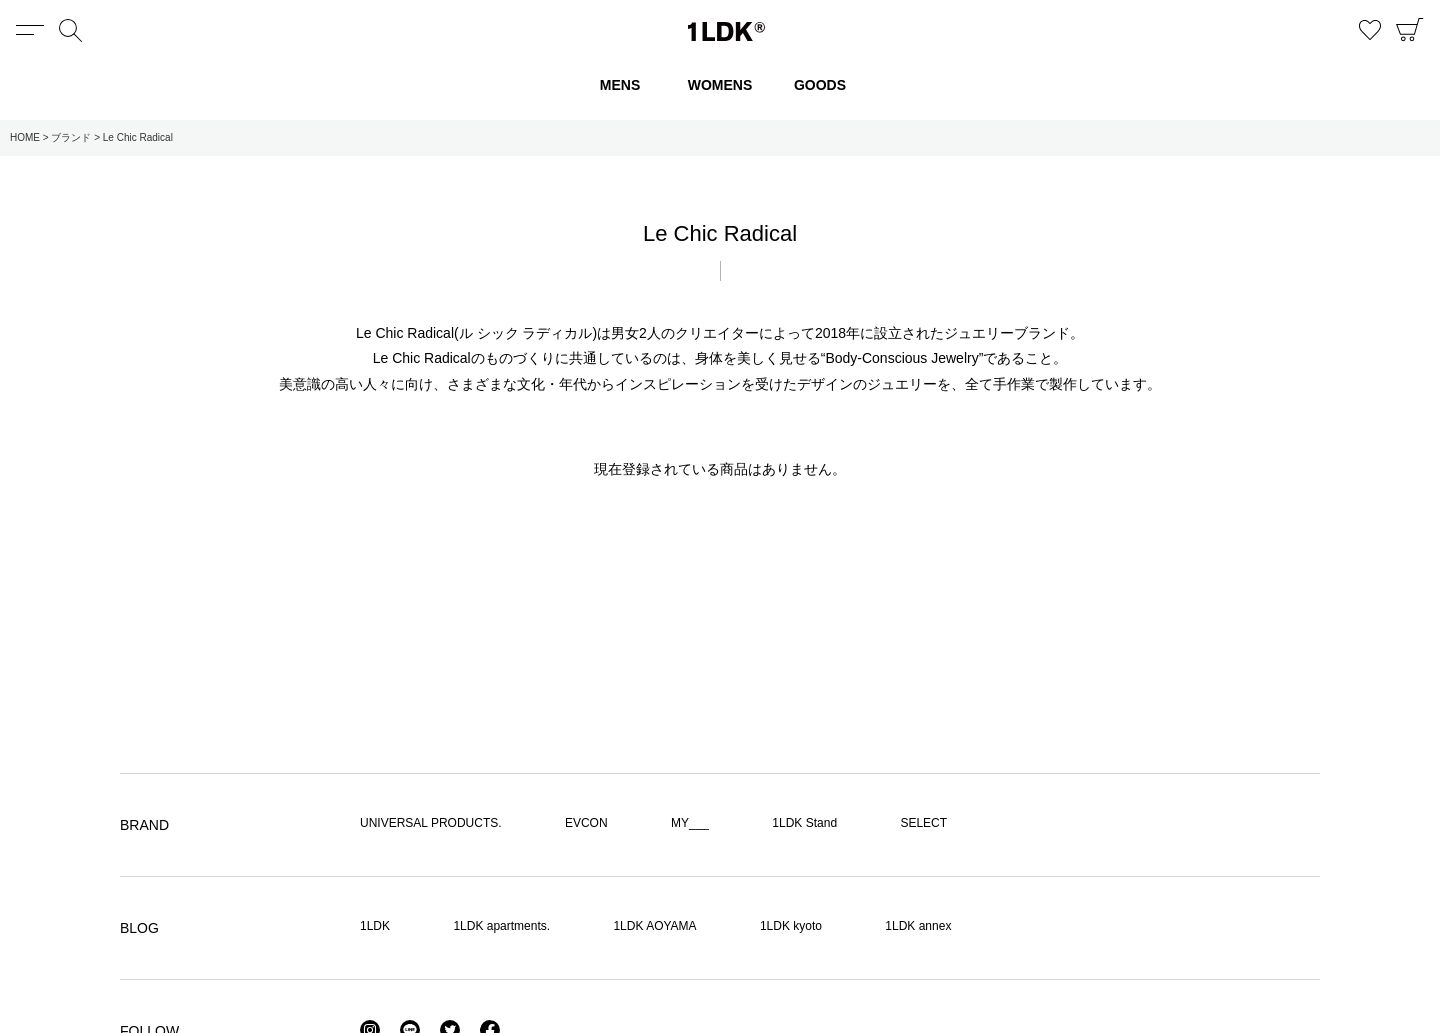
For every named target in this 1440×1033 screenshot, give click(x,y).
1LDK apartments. (501, 926)
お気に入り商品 (1370, 30)
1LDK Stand (804, 823)
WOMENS (720, 85)
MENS (620, 85)
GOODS (820, 85)
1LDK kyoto (791, 926)
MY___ (690, 823)
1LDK (726, 31)
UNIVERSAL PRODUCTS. (431, 823)
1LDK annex (918, 926)
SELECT (923, 823)
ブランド (71, 137)
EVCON (586, 823)
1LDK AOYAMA (654, 926)
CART (1410, 30)
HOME (25, 137)
